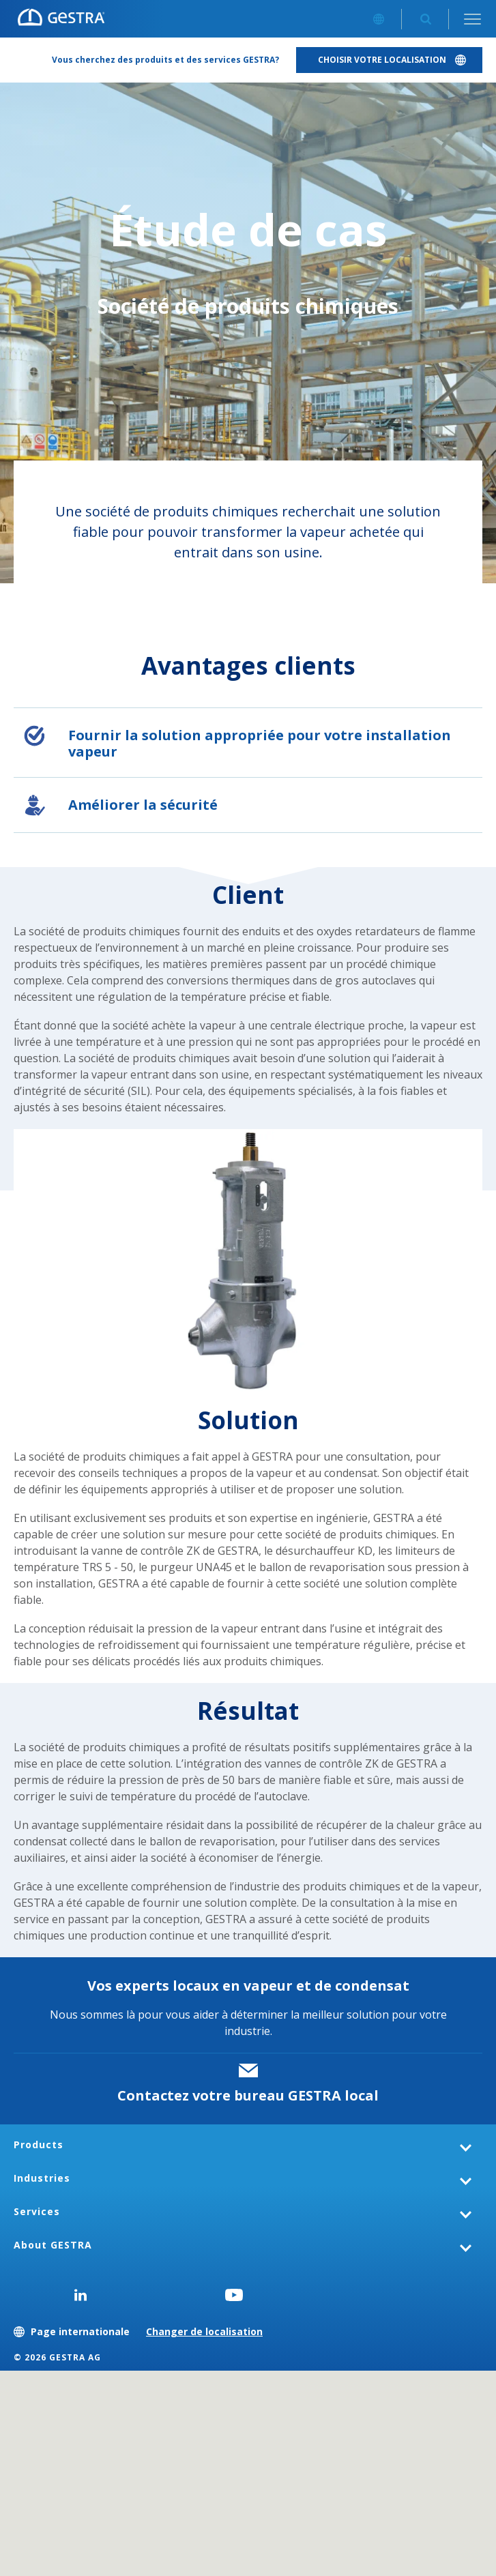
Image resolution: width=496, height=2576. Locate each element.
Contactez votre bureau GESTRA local (248, 2095)
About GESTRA (53, 2244)
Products (38, 2144)
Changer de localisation (204, 2331)
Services (37, 2211)
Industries (42, 2177)
